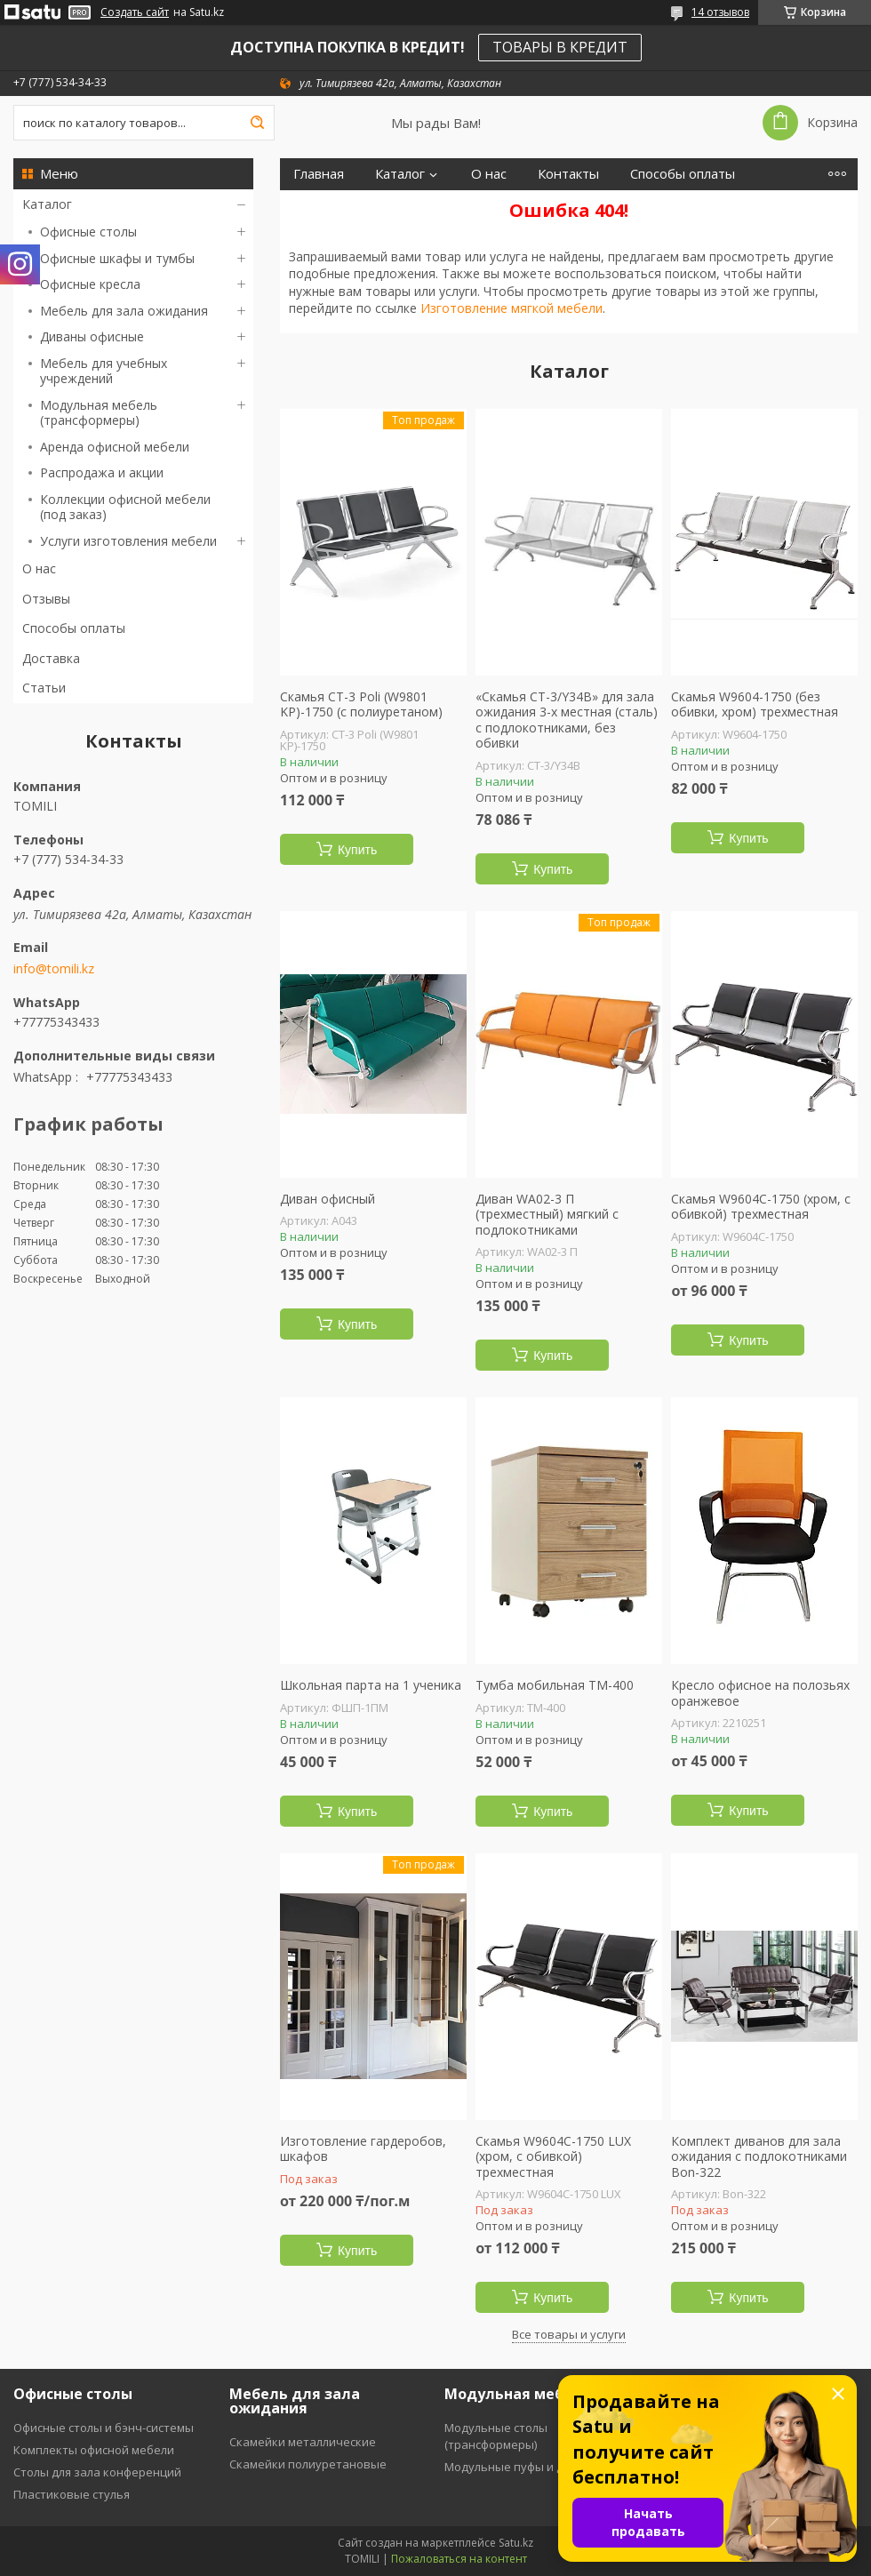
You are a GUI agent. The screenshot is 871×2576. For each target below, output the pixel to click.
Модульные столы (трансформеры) (495, 2436)
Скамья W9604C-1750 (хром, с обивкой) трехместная (761, 1206)
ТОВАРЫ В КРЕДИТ (559, 47)
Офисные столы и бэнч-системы (103, 2428)
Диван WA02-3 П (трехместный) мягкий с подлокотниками (547, 1214)
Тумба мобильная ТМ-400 (554, 1685)
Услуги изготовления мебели (128, 540)
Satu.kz (516, 2542)
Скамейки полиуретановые (308, 2464)
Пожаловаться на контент (459, 2558)
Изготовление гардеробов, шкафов (363, 2148)
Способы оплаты (73, 628)
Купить (357, 850)
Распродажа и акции (102, 472)
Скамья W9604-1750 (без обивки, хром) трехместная (754, 704)
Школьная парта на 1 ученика (370, 1685)
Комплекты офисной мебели (93, 2450)
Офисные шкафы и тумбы (117, 258)
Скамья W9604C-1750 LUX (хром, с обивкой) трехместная (553, 2156)
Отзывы (46, 598)
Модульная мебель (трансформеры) (98, 412)
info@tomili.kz (53, 969)
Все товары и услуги (569, 2334)
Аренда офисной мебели (114, 446)
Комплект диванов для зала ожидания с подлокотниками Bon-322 (759, 2156)
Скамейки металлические (302, 2442)
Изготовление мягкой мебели (511, 308)
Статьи (44, 687)
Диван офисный (327, 1199)
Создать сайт (134, 12)
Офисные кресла (90, 284)
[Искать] (257, 122)
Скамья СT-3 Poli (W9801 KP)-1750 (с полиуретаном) (361, 704)
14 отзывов (720, 12)
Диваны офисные (92, 336)
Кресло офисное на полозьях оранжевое (760, 1692)
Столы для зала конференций (97, 2472)
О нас (39, 568)
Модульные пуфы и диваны (522, 2467)
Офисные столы (88, 231)
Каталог (47, 204)
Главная (318, 173)
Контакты (568, 173)
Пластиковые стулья (71, 2494)
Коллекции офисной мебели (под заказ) (125, 507)
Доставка (51, 658)
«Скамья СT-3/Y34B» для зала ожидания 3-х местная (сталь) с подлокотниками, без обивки (566, 720)
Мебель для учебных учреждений (103, 371)
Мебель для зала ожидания (124, 310)
